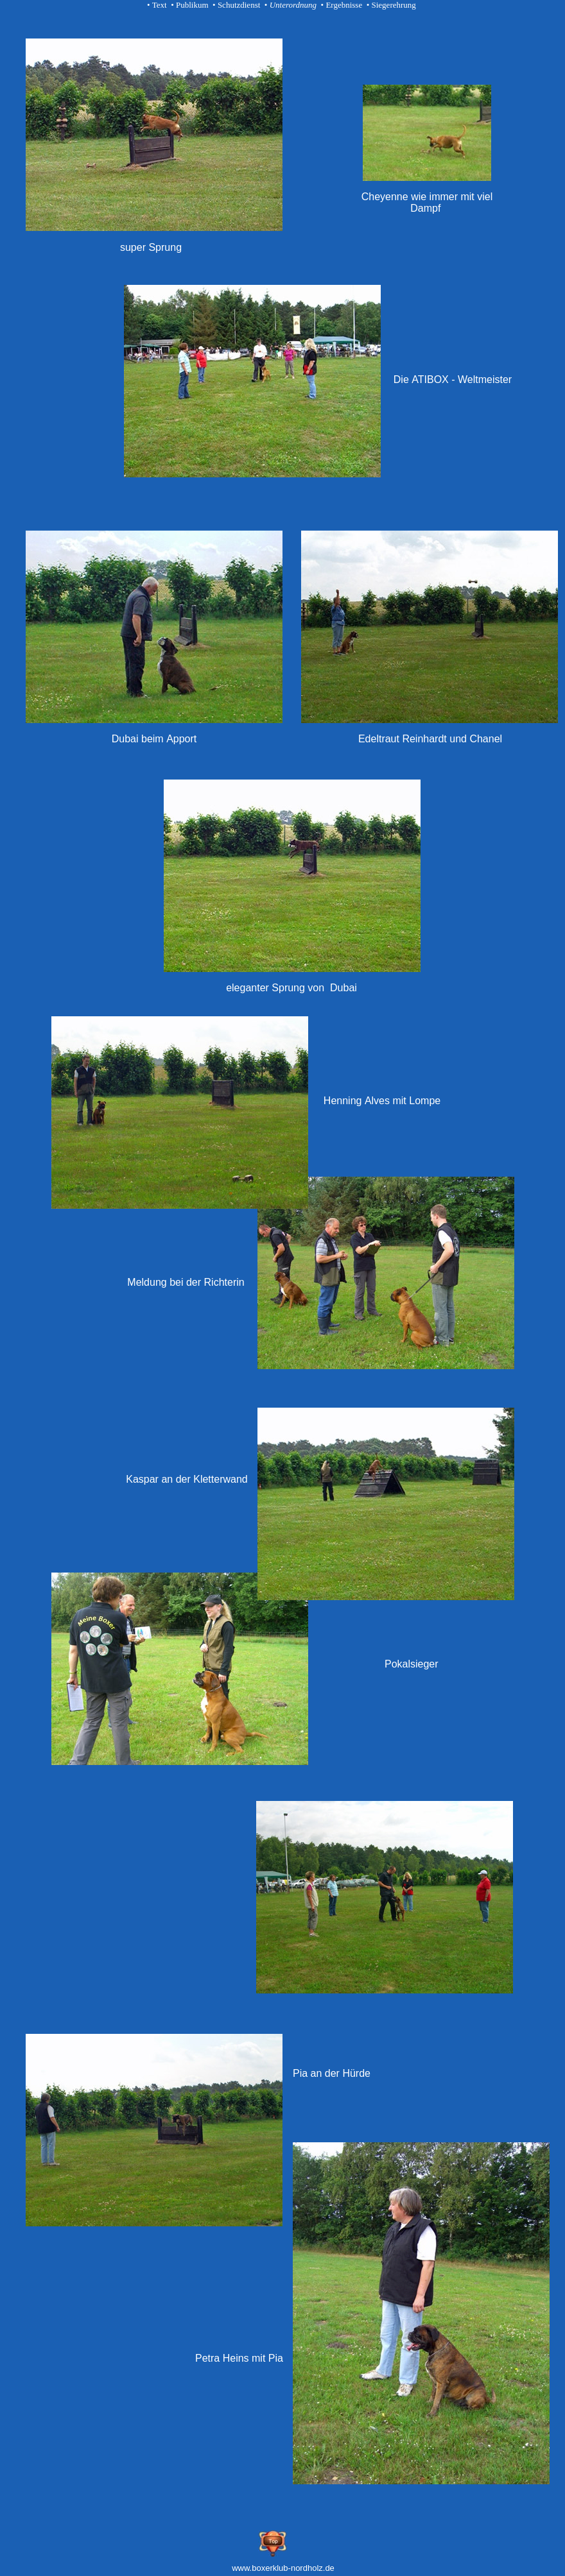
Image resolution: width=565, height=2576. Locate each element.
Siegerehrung (394, 5)
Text (159, 5)
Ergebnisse (344, 5)
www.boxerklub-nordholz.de (283, 2568)
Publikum (192, 5)
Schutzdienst (239, 5)
